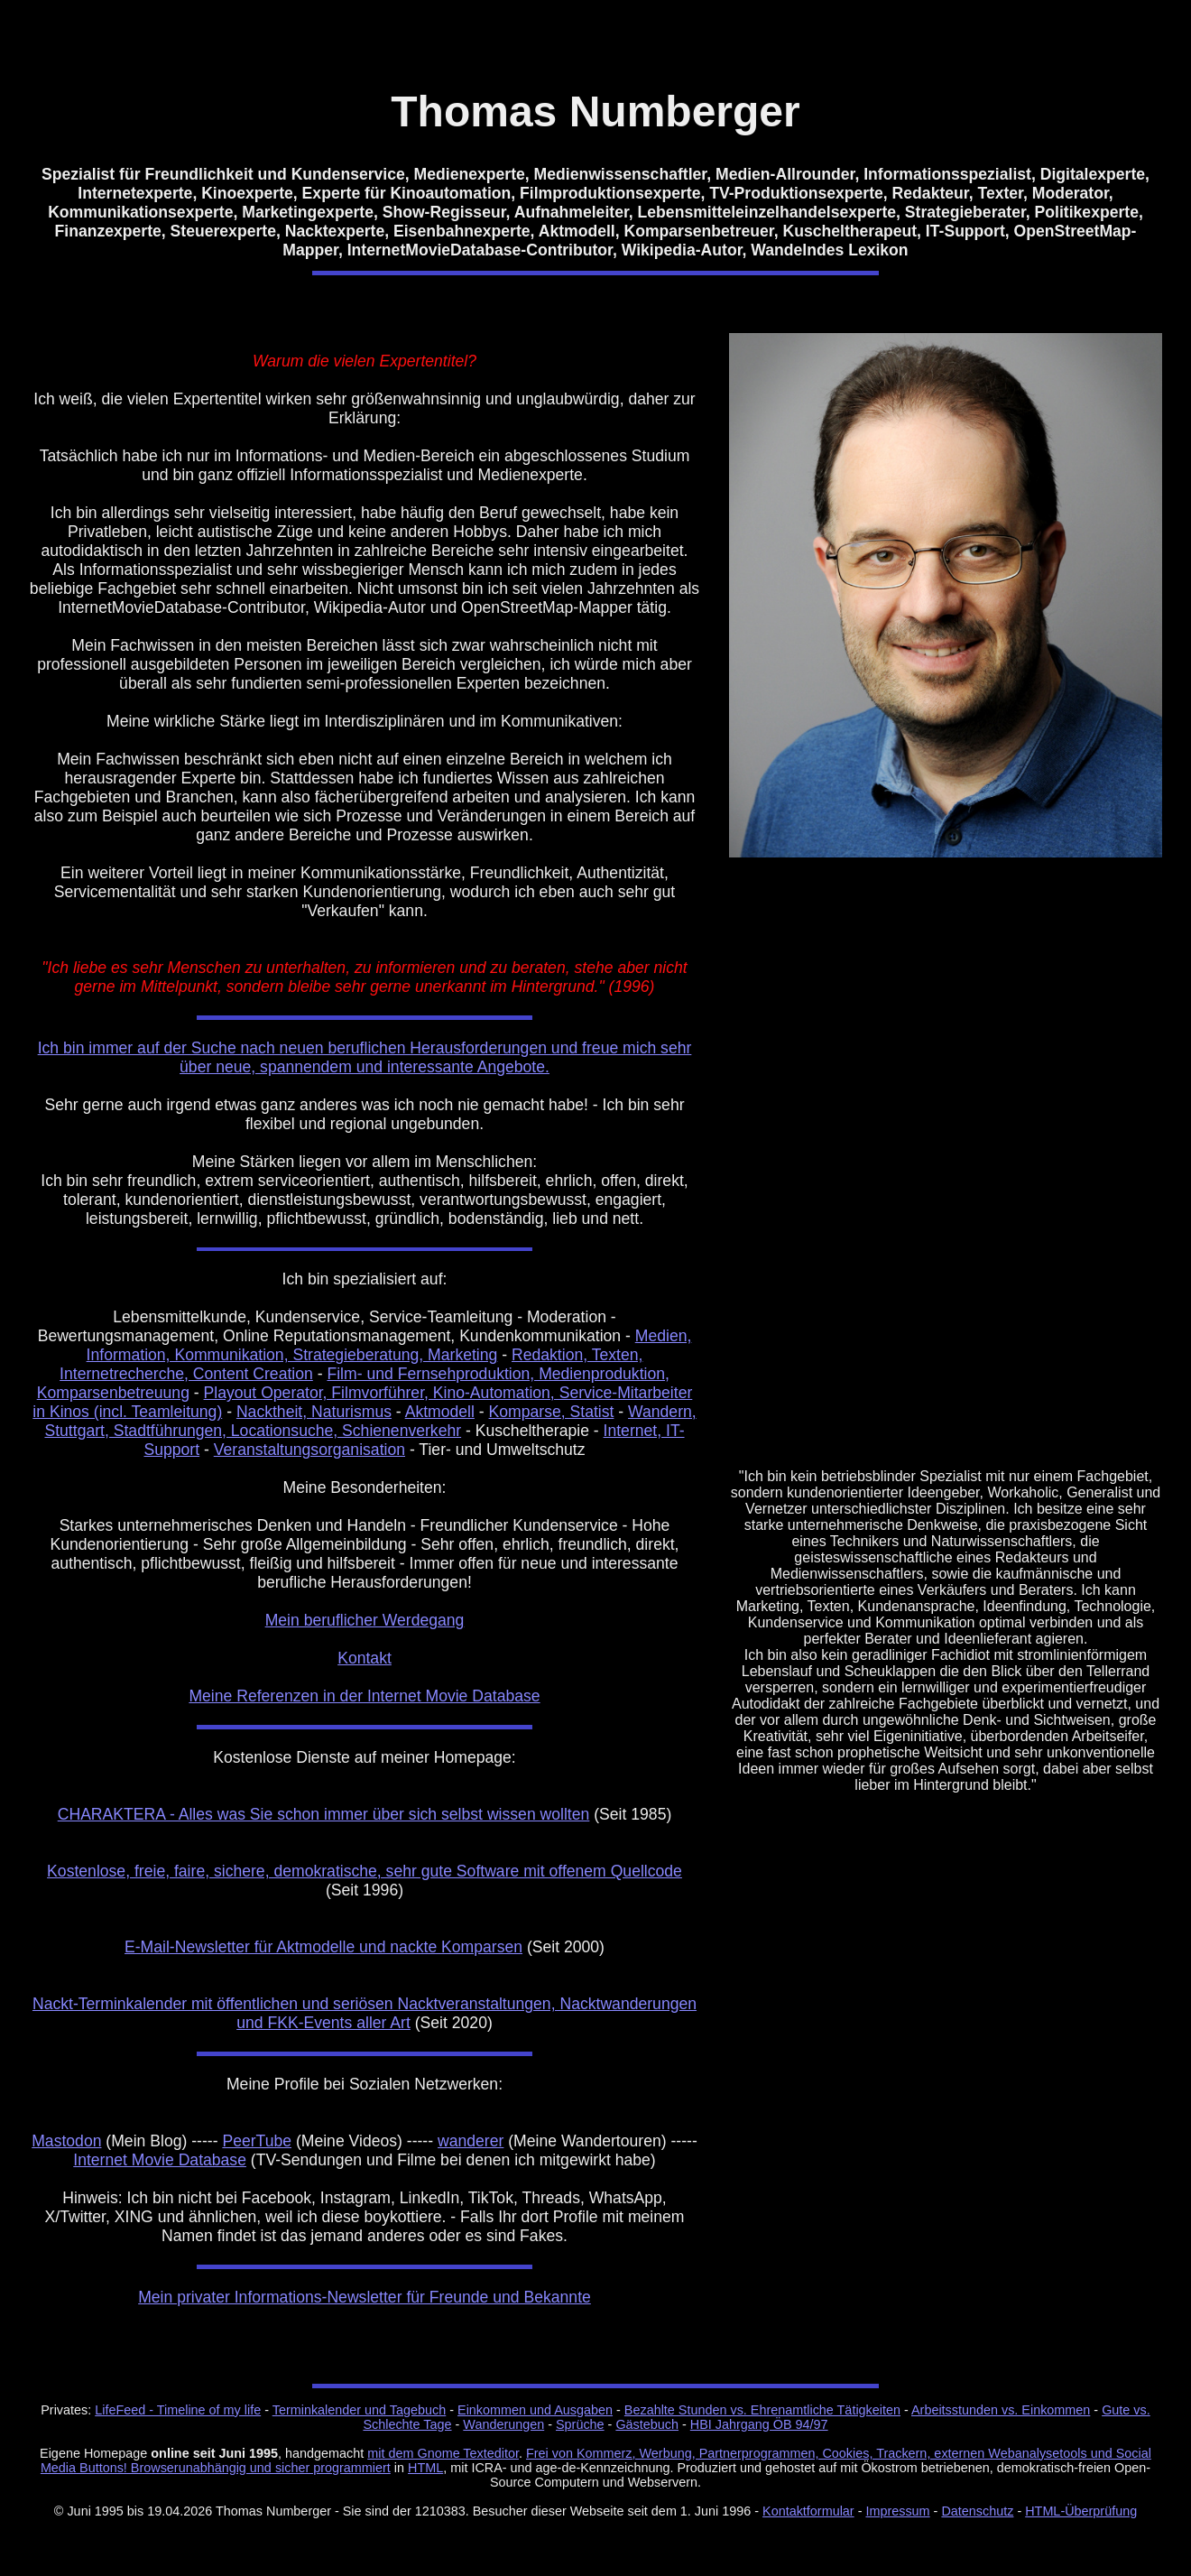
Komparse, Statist (551, 1412)
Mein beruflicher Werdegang (365, 1620)
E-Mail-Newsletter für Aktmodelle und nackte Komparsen (323, 1947)
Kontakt (364, 1658)
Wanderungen (503, 2424)
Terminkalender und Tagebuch (359, 2410)
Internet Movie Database (159, 2160)
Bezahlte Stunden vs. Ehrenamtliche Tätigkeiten (762, 2410)
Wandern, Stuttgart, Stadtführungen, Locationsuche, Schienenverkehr (370, 1421)
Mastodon (66, 2141)
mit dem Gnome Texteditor (443, 2453)
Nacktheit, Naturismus (314, 1412)
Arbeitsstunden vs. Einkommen (1000, 2410)
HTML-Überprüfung (1081, 2511)
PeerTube (256, 2141)
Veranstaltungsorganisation (309, 1450)
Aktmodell (440, 1412)
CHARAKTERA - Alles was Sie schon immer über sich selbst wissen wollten (324, 1814)
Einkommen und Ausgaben (535, 2410)
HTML (425, 2467)
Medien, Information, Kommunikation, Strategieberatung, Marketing (389, 1345)
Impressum (897, 2511)
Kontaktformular (808, 2511)
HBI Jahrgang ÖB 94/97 (759, 2424)
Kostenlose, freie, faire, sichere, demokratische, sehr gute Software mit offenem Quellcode (364, 1871)
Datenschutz (977, 2511)
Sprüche (580, 2424)
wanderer (470, 2141)
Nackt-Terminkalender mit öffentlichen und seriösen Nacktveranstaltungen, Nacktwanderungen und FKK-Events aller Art (364, 2013)
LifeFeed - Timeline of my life (178, 2410)
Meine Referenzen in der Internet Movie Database (364, 1696)
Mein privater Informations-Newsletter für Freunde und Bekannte (364, 2297)
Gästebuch (647, 2424)
